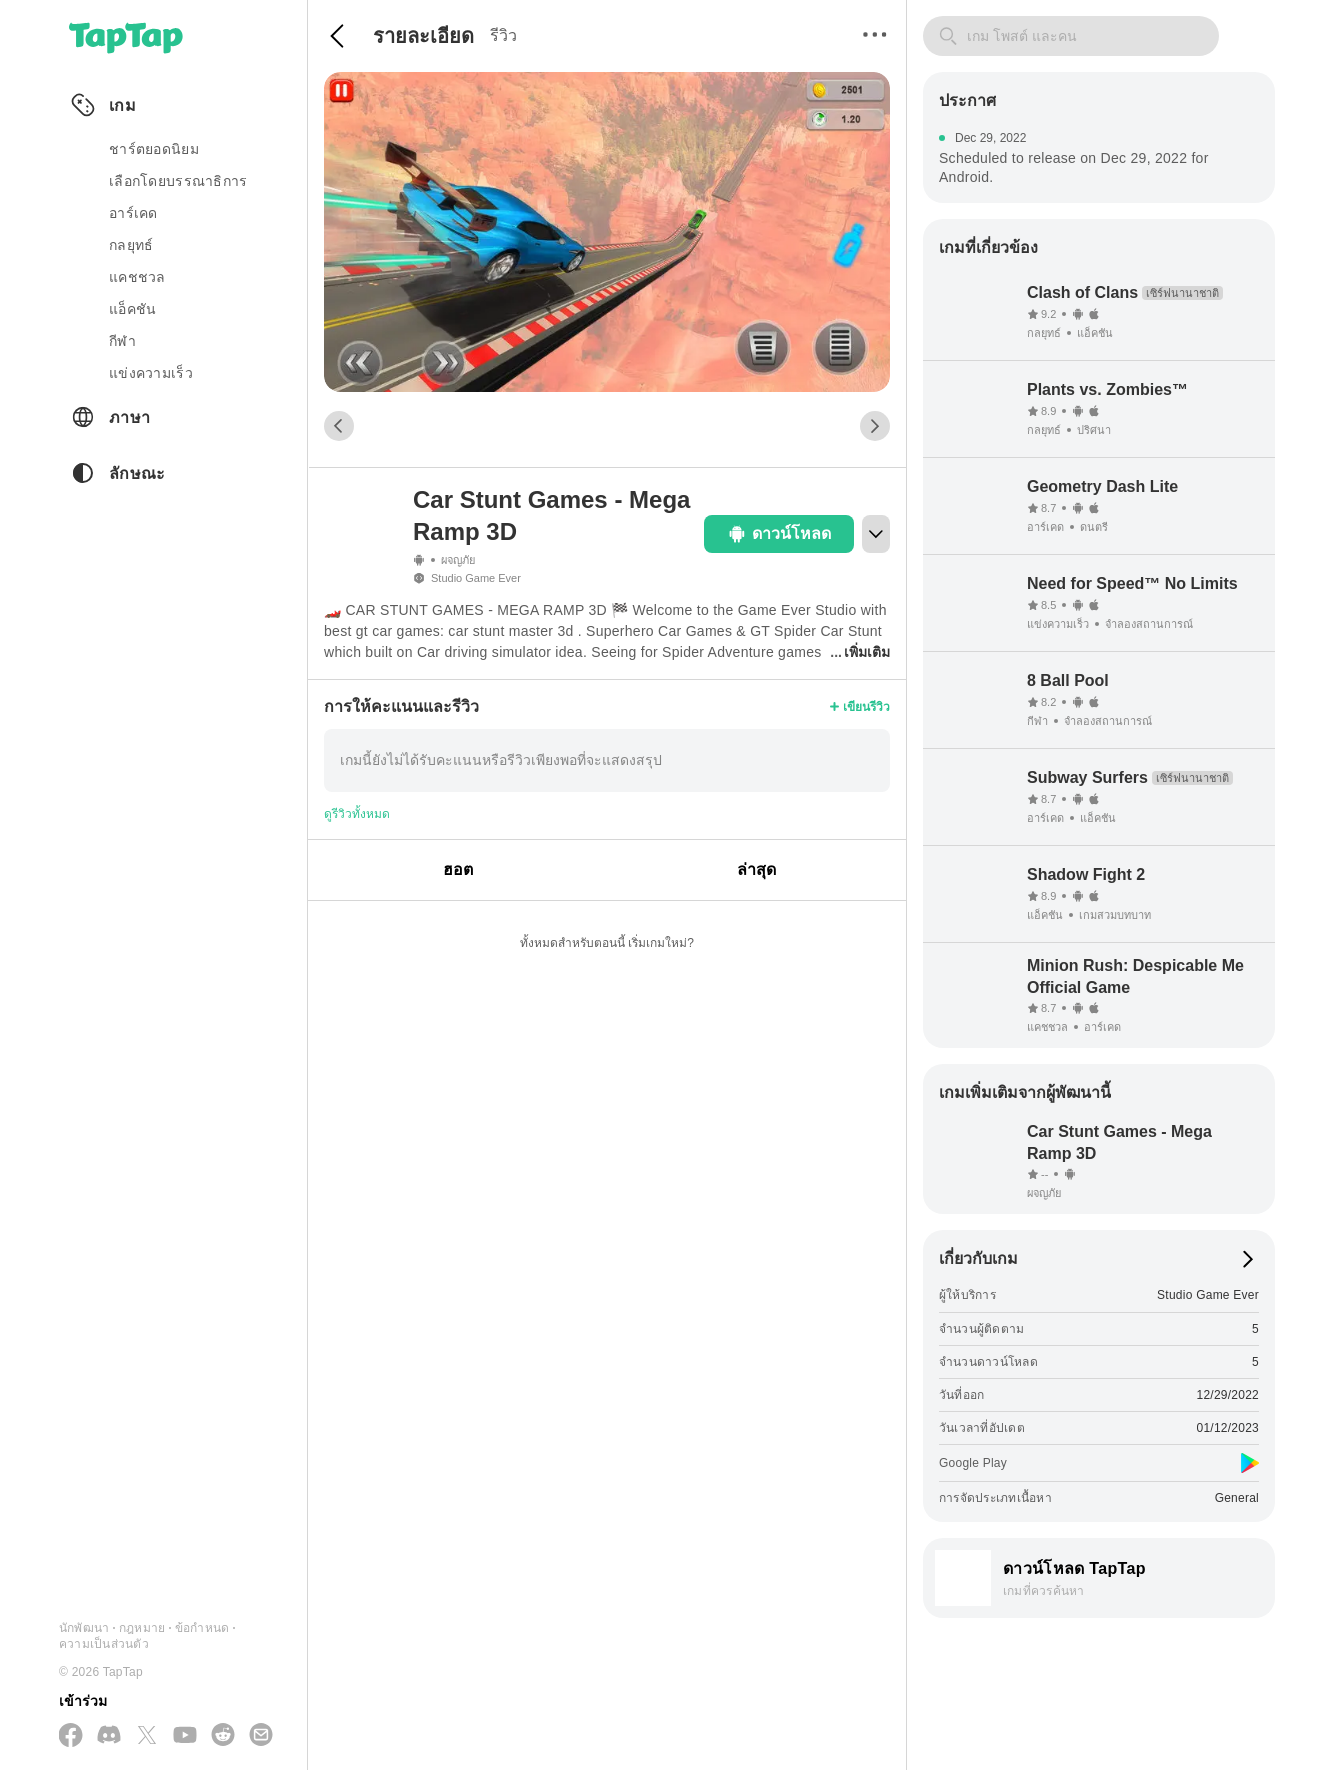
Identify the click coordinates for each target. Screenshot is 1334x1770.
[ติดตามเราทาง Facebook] (71, 1736)
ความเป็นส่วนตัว (104, 1644)
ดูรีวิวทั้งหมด (357, 814)
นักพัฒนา (84, 1628)
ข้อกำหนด (202, 1628)
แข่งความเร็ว (151, 373)
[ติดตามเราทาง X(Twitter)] (147, 1736)
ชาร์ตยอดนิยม (154, 149)
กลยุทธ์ (131, 245)
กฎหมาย (142, 1628)
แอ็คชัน (132, 309)
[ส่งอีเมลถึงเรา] (261, 1736)
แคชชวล (137, 277)
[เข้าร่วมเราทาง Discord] (109, 1736)
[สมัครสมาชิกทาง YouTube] (185, 1736)
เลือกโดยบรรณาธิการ (178, 181)
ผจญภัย (458, 560)
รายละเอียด (423, 36)
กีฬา (122, 341)
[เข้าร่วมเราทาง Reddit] (223, 1736)
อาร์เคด (133, 213)
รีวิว (503, 35)
